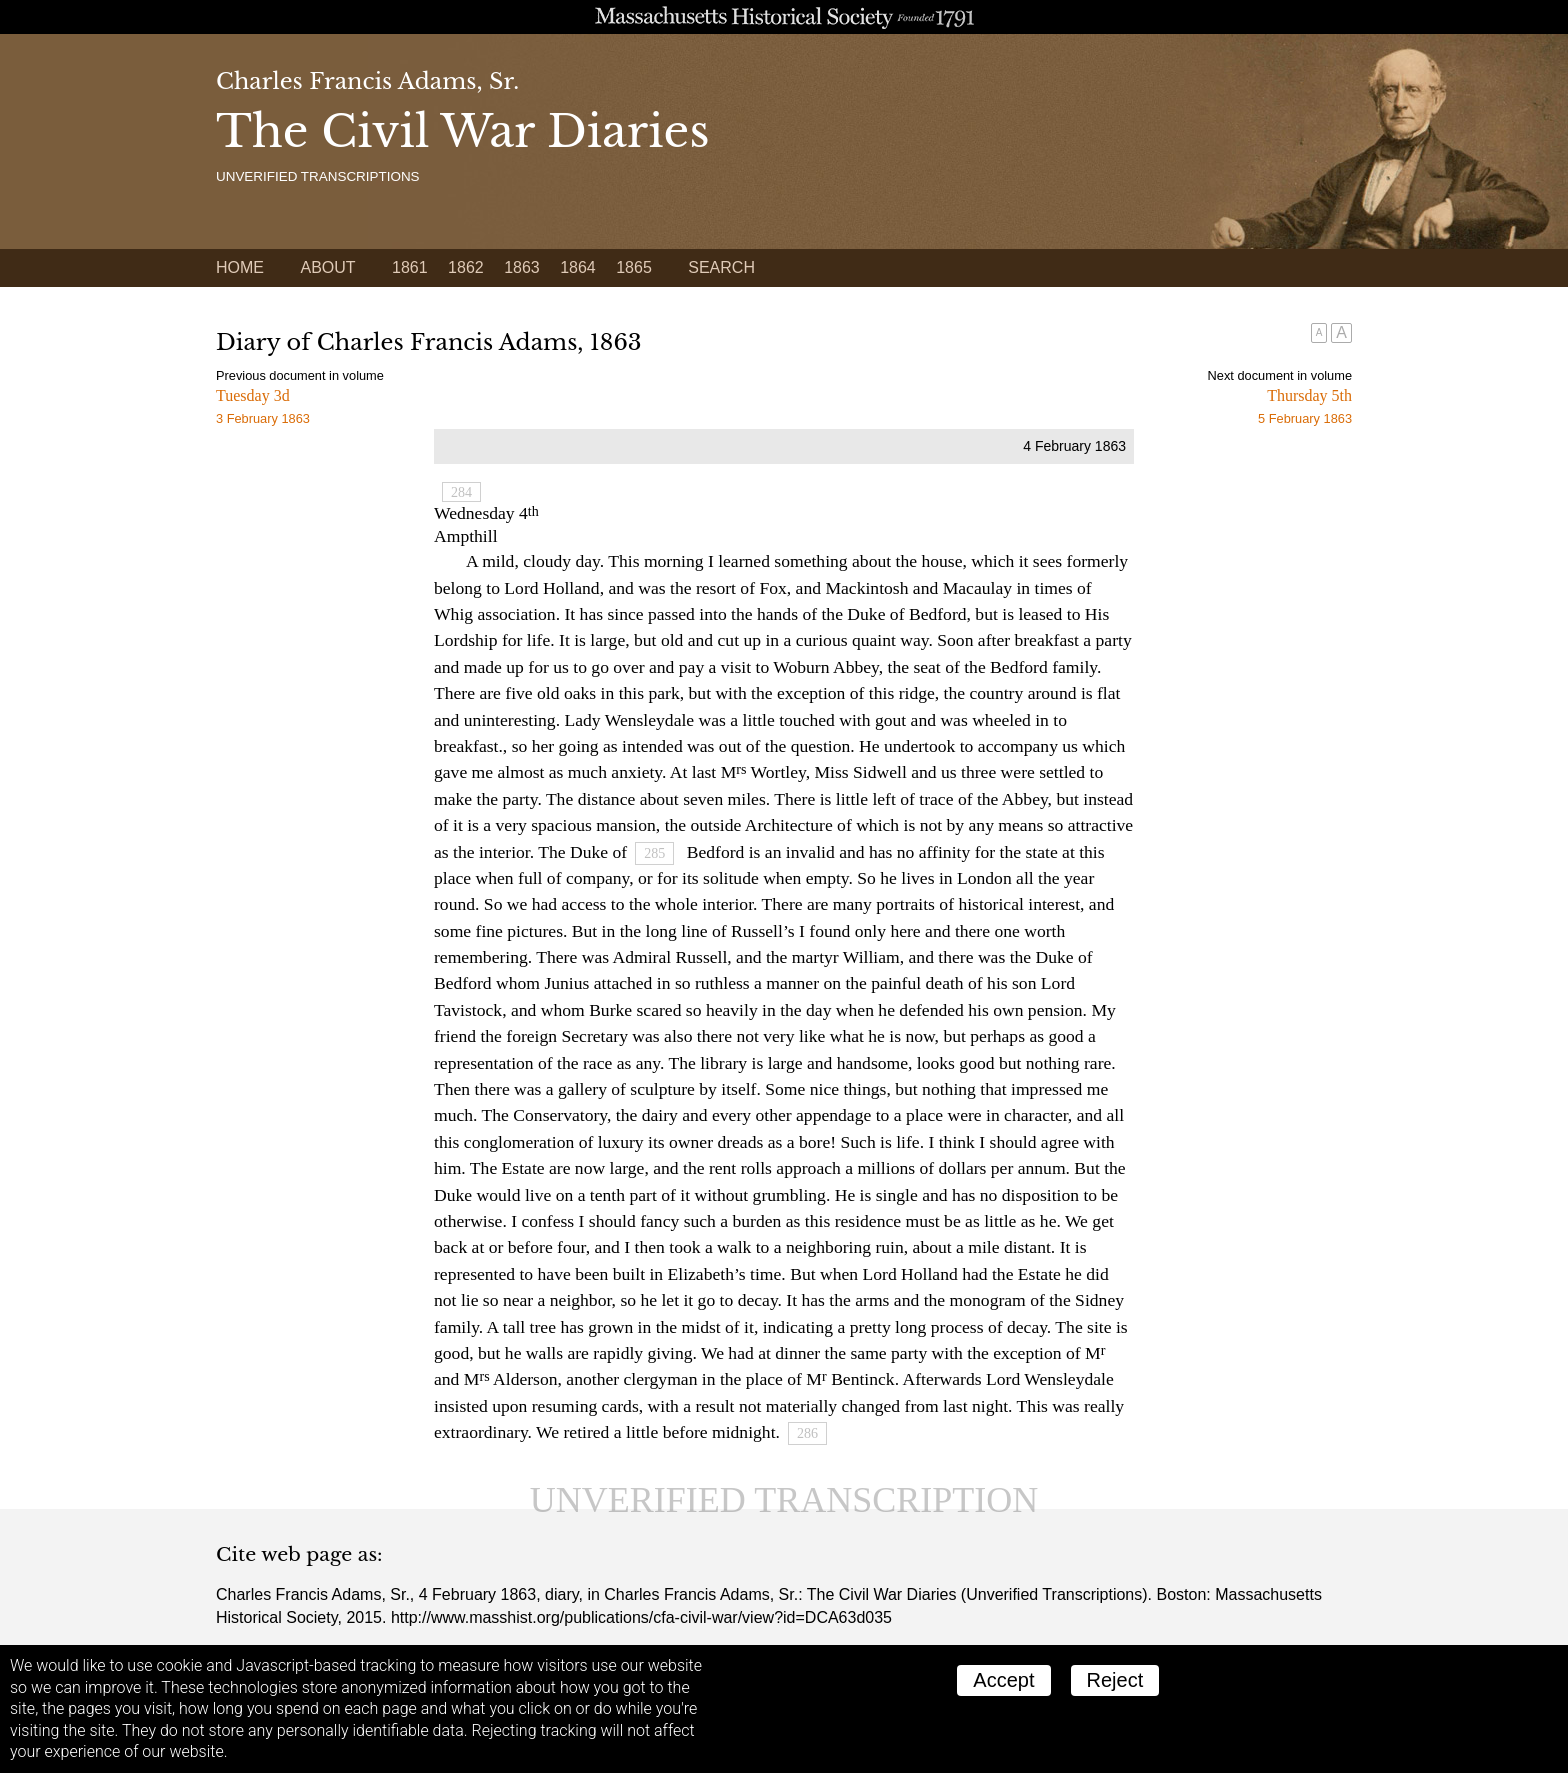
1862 (466, 267)
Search (721, 267)
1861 (410, 267)
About (327, 267)
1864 (578, 267)
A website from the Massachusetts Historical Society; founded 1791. (784, 17)
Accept (1003, 1680)
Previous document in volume (300, 375)
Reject (1115, 1680)
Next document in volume (1280, 375)
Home (240, 267)
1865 (634, 267)
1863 (522, 267)
